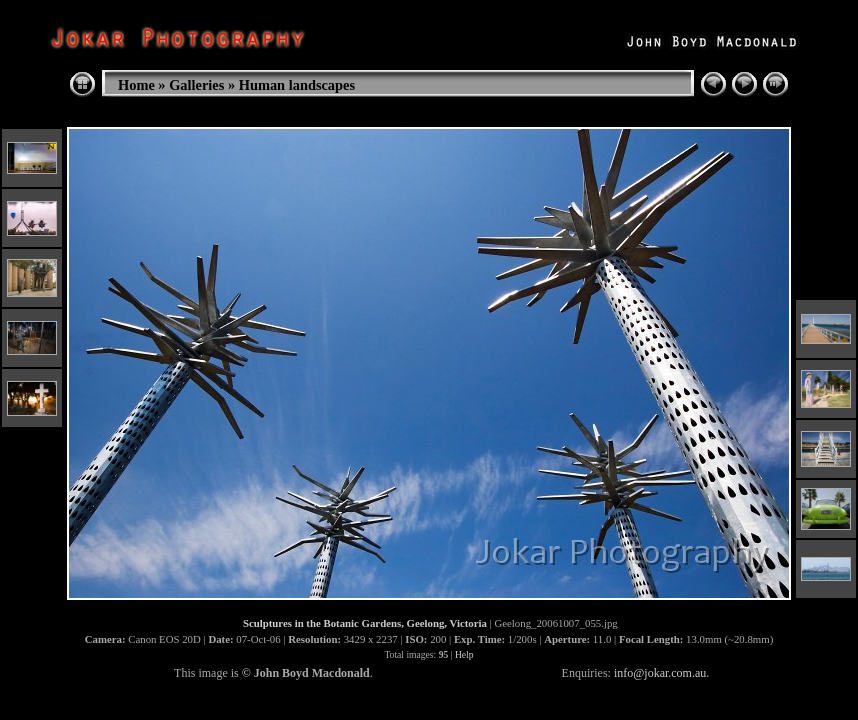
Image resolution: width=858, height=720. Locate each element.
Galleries (196, 85)
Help (464, 654)
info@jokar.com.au (660, 673)
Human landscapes (297, 85)
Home (136, 85)
